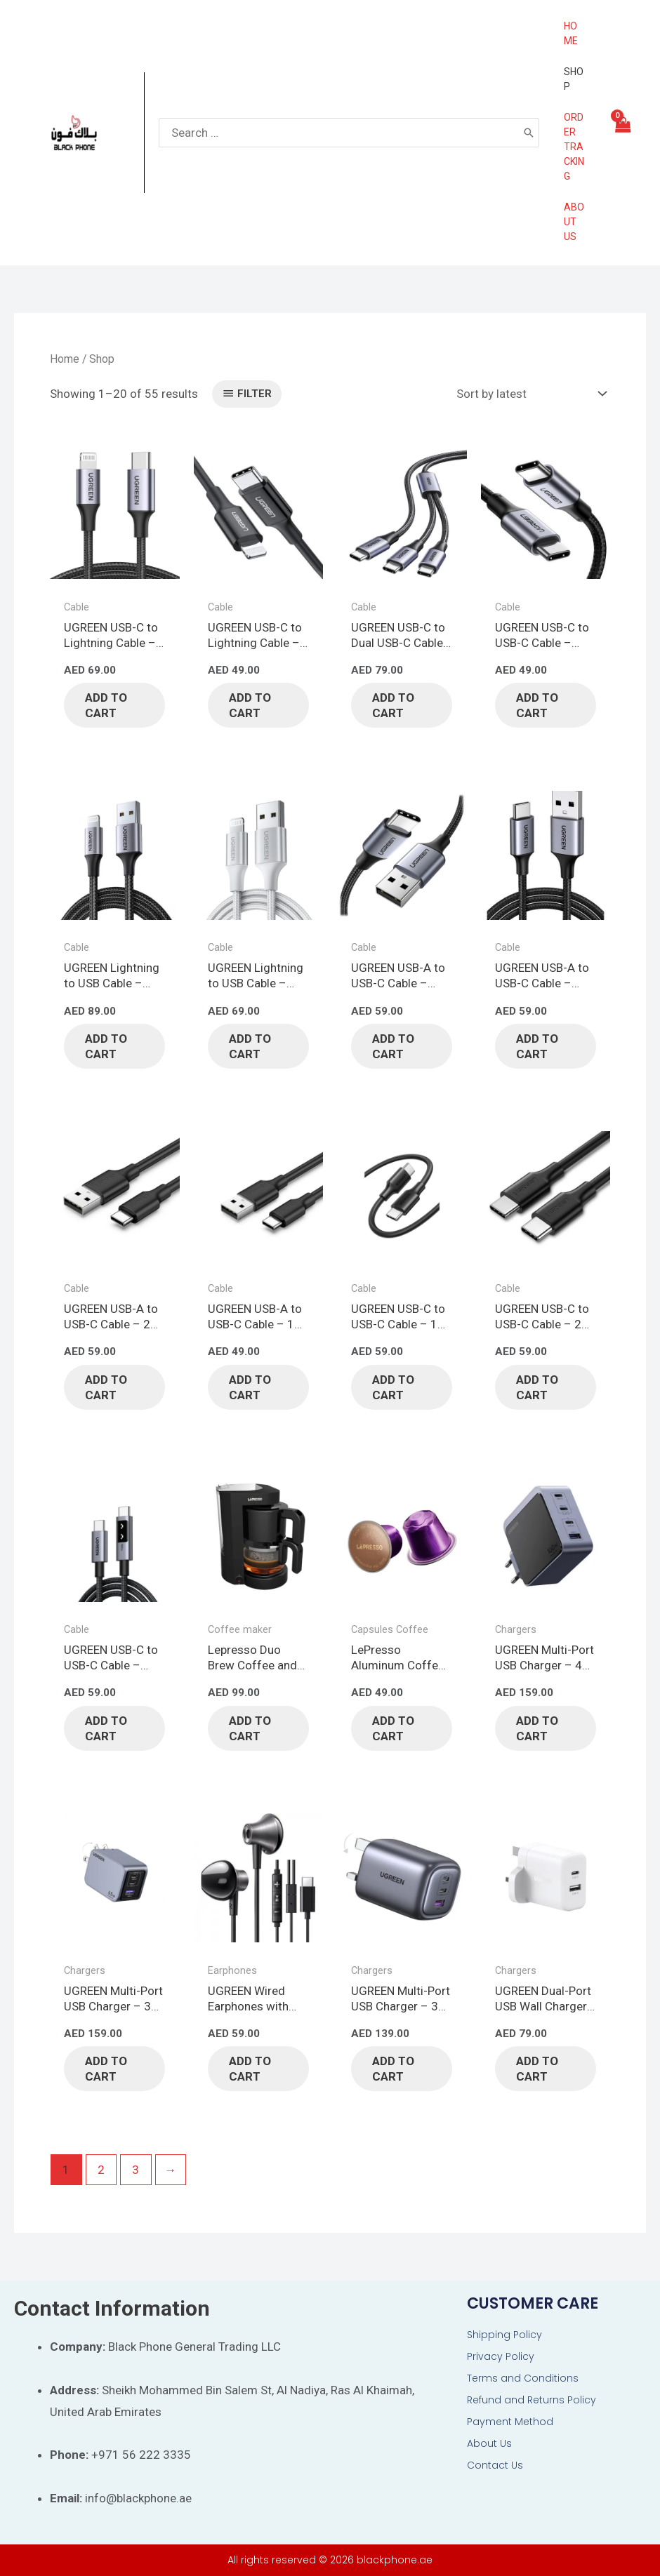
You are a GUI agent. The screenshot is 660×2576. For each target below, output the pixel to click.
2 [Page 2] (101, 2170)
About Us (489, 2443)
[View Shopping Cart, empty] (622, 133)
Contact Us (495, 2465)
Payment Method (510, 2422)
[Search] (529, 133)
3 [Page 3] (135, 2170)
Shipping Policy (504, 2335)
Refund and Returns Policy (531, 2400)
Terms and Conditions (523, 2378)
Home (64, 359)
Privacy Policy (500, 2356)
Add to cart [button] (106, 705)
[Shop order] (528, 394)
